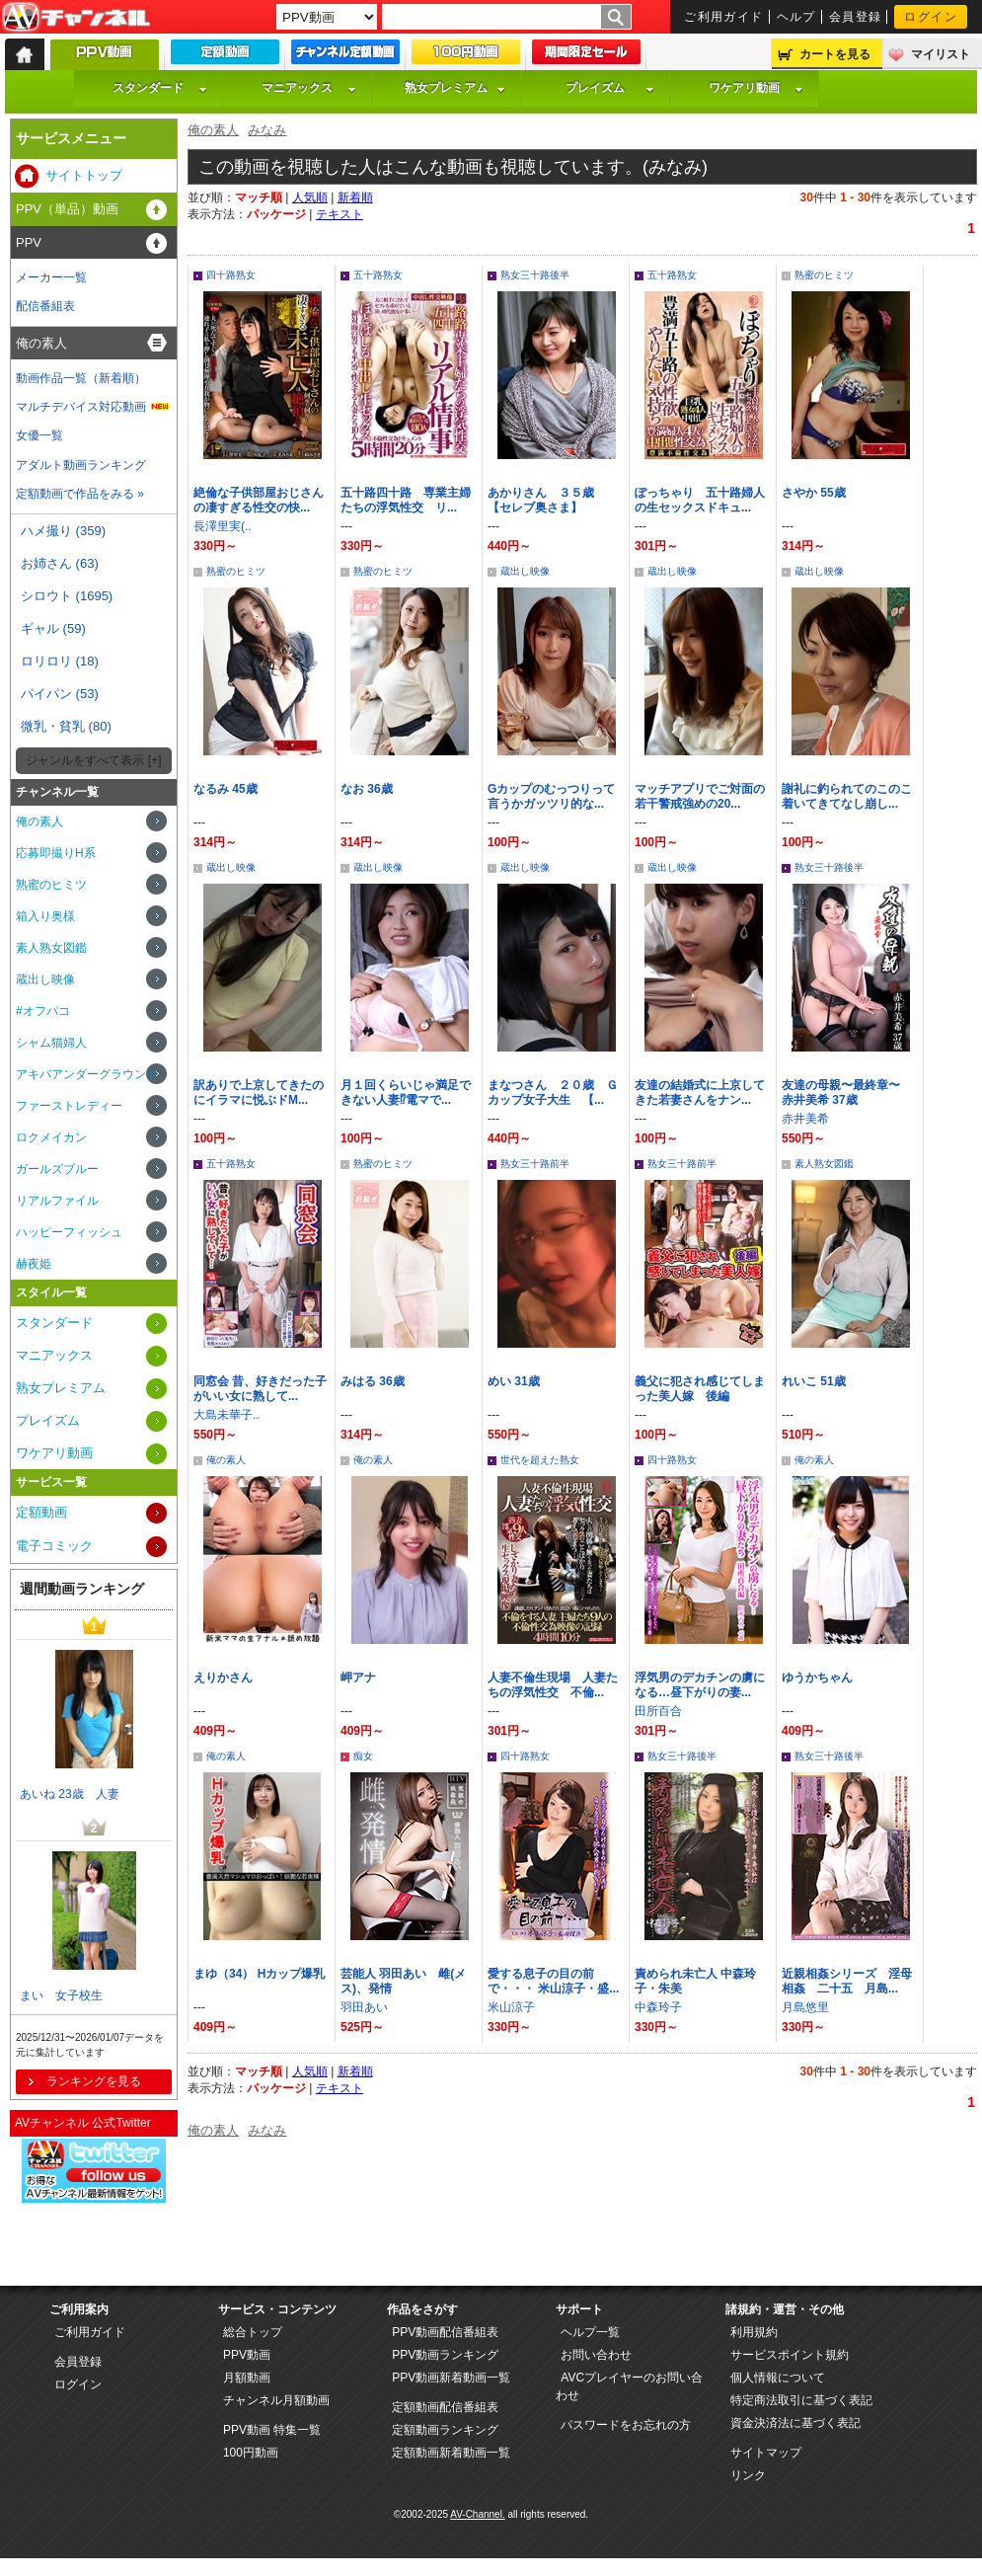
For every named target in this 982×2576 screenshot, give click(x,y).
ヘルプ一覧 (590, 2332)
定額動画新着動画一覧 (451, 2452)
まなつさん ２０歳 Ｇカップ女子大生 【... (553, 1092)
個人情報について (777, 2377)
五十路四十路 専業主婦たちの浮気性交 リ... (405, 500)
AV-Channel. (477, 2514)
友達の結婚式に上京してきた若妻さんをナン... (700, 1092)
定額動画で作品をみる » (80, 494)
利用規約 (754, 2332)
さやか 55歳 (814, 493)
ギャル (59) (53, 628)
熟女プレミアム (455, 88)
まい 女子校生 (61, 1995)
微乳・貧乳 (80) (66, 726)
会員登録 (855, 17)
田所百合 (658, 1711)
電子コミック (54, 1545)
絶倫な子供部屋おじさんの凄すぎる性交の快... (258, 500)
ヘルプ (796, 17)
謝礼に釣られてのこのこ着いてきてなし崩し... (847, 796)
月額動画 (246, 2377)
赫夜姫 (33, 1264)
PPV (28, 242)
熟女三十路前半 (534, 1163)
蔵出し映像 (525, 571)
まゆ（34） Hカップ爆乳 (259, 1974)
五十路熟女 (378, 275)
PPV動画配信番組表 (445, 2332)
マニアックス (309, 88)
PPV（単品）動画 (67, 208)
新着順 (355, 197)
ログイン (930, 17)
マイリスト (940, 54)
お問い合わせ (596, 2355)
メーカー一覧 (51, 277)
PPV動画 (246, 2355)
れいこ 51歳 (814, 1381)
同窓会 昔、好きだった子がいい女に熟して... (260, 1388)
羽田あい (364, 2007)
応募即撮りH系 (56, 853)
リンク (748, 2475)
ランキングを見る (93, 2081)
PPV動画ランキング (445, 2355)
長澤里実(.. (222, 526)
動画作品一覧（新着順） (81, 378)
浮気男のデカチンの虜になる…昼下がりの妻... (700, 1685)
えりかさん (223, 1677)
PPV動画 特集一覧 (272, 2430)
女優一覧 (39, 435)
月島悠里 (805, 2007)
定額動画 (41, 1512)
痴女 (363, 1756)
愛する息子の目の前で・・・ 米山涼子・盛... (553, 1981)
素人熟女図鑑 (824, 1163)
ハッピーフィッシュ (69, 1232)
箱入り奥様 (45, 916)
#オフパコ (43, 1011)
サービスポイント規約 (789, 2355)
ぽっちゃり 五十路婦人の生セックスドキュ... (700, 500)
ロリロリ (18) (60, 661)
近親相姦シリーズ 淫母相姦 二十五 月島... (847, 1981)
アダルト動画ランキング (81, 465)
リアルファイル (57, 1201)
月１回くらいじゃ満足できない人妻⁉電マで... (405, 1092)
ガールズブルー (57, 1169)
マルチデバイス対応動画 (81, 407)
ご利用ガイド (724, 17)
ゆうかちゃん (817, 1677)
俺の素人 (213, 129)
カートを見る (834, 54)
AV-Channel (76, 18)
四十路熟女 (231, 275)
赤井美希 (805, 1119)
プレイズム (610, 88)
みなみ (267, 129)
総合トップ (252, 2332)
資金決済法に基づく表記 (795, 2423)
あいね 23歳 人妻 (69, 1794)
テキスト (339, 214)
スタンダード (160, 88)
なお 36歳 (366, 789)
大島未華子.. (226, 1415)
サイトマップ (765, 2452)
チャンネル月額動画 (276, 2400)
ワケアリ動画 (756, 88)
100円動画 (250, 2452)
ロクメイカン (51, 1137)
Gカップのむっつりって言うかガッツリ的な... (551, 796)
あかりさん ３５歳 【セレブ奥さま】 (547, 500)
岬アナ (358, 1677)
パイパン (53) (60, 693)
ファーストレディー (69, 1106)
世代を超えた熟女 (539, 1459)
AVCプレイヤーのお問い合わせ (629, 2386)
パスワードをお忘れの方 (626, 2425)
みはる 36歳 (372, 1381)
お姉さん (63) (60, 563)
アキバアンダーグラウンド (87, 1074)
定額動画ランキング (445, 2430)
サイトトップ (83, 175)
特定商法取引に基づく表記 (801, 2400)
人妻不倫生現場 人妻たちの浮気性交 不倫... (553, 1685)
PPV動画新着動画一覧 (451, 2377)
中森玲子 (658, 2007)
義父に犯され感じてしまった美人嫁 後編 (700, 1388)
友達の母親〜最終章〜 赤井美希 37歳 (847, 1092)
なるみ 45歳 (225, 789)
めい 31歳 (514, 1381)
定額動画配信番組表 (445, 2407)
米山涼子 (511, 2007)
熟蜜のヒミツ (824, 275)
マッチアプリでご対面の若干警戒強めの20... (700, 796)
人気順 (310, 197)
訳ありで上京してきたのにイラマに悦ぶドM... (258, 1092)
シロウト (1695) (67, 595)
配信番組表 (45, 306)
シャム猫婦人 (51, 1043)
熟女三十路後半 (534, 275)
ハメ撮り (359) (63, 530)
